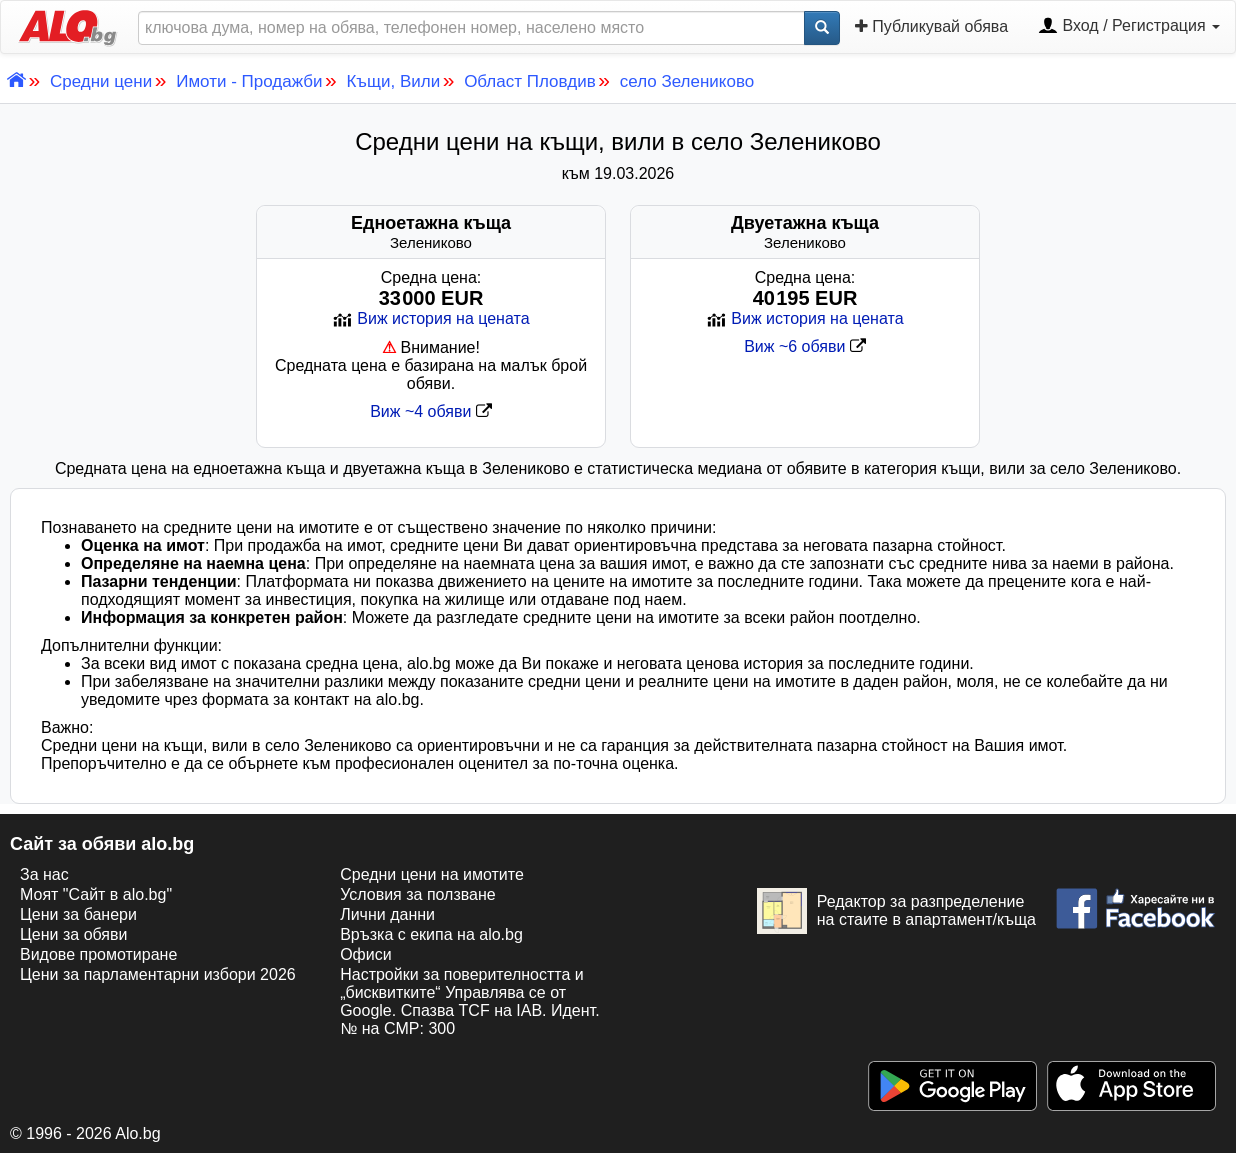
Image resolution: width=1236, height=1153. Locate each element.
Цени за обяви (73, 934)
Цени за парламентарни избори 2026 (158, 974)
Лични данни (387, 914)
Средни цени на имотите (432, 874)
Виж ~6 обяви (805, 346)
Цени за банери (78, 914)
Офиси (365, 954)
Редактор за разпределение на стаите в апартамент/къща (896, 911)
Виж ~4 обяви (431, 411)
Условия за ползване (418, 894)
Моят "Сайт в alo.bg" (96, 894)
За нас (44, 874)
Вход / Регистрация (1129, 27)
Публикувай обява (931, 26)
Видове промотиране (98, 954)
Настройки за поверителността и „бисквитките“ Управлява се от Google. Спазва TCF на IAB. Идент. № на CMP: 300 (469, 1001)
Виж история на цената (430, 318)
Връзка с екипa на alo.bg (431, 934)
